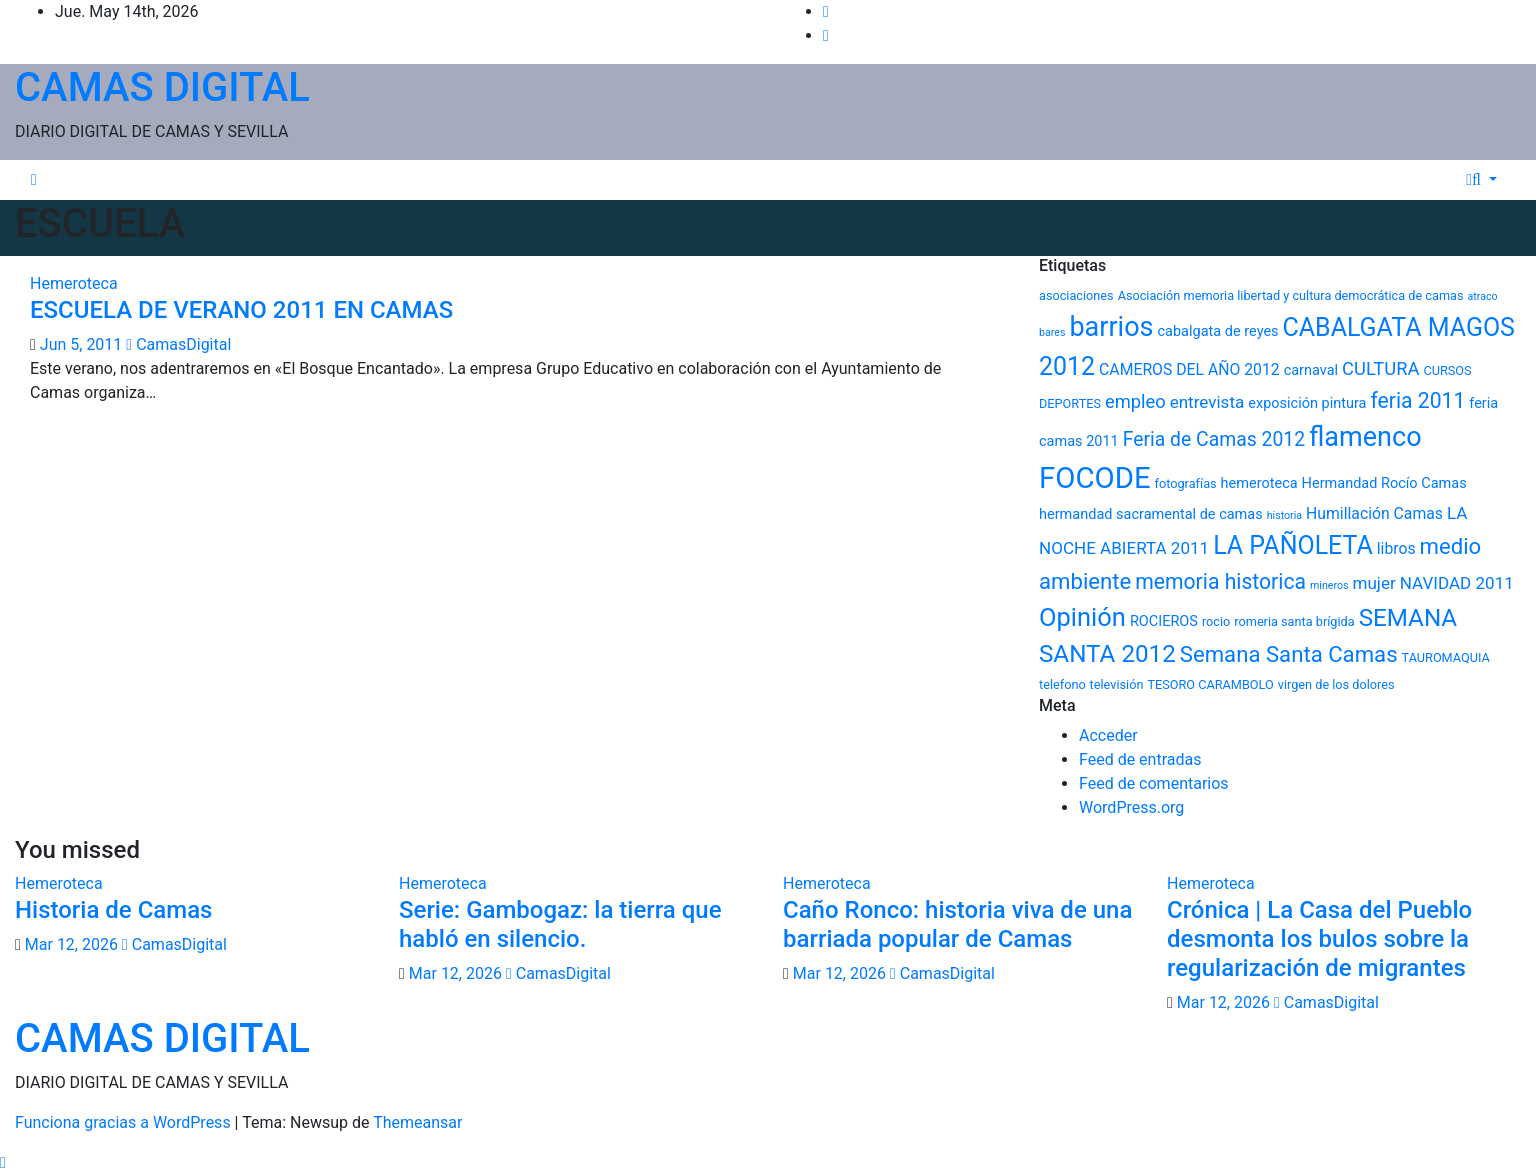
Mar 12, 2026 (71, 944)
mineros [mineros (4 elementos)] (1329, 585)
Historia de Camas (113, 910)
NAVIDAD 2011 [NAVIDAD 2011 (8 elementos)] (1457, 583)
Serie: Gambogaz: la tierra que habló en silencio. (560, 924)
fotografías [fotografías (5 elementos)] (1186, 483)
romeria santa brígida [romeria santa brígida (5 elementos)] (1294, 621)
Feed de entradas (1140, 759)
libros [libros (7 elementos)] (1396, 548)
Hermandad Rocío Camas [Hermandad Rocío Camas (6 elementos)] (1384, 483)
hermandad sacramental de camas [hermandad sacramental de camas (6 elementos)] (1151, 514)
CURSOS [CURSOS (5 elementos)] (1447, 370)
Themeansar (417, 1122)
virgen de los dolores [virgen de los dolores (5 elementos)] (1336, 684)
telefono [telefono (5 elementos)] (1062, 684)
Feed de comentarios (1154, 783)
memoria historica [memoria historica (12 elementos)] (1220, 581)
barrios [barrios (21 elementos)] (1111, 327)
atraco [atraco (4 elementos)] (1483, 296)
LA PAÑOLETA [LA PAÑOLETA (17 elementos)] (1293, 545)
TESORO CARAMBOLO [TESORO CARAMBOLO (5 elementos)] (1210, 684)
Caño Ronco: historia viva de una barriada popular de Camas (957, 924)
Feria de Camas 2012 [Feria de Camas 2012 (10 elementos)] (1214, 439)
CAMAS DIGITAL (162, 87)
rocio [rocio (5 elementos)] (1216, 621)
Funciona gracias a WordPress (125, 1122)
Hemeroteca (74, 283)
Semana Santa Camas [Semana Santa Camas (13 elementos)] (1289, 654)
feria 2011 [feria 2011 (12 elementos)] (1417, 400)
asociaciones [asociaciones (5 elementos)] (1076, 295)
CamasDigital (178, 344)
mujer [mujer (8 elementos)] (1374, 583)
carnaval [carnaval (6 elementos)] (1311, 370)
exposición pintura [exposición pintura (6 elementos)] (1307, 403)
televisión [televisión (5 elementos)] (1117, 684)
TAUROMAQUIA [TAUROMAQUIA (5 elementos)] (1446, 657)
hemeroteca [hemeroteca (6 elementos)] (1259, 483)
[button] (1484, 179)
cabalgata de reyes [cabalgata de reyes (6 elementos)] (1218, 331)
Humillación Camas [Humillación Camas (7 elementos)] (1374, 513)
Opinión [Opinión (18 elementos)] (1082, 617)
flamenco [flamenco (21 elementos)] (1365, 437)
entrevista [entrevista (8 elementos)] (1207, 402)
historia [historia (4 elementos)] (1284, 515)
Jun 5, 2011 (81, 344)
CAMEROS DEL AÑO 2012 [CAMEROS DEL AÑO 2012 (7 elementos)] (1189, 369)
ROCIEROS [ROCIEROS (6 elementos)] (1164, 621)
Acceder (1108, 735)
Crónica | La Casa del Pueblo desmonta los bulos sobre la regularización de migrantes (1319, 939)
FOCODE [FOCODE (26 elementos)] (1095, 478)
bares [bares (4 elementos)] (1052, 332)
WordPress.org (1131, 807)
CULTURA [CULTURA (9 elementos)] (1380, 368)
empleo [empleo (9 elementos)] (1135, 401)
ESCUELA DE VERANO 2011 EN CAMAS (241, 310)
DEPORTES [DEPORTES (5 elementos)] (1070, 403)
